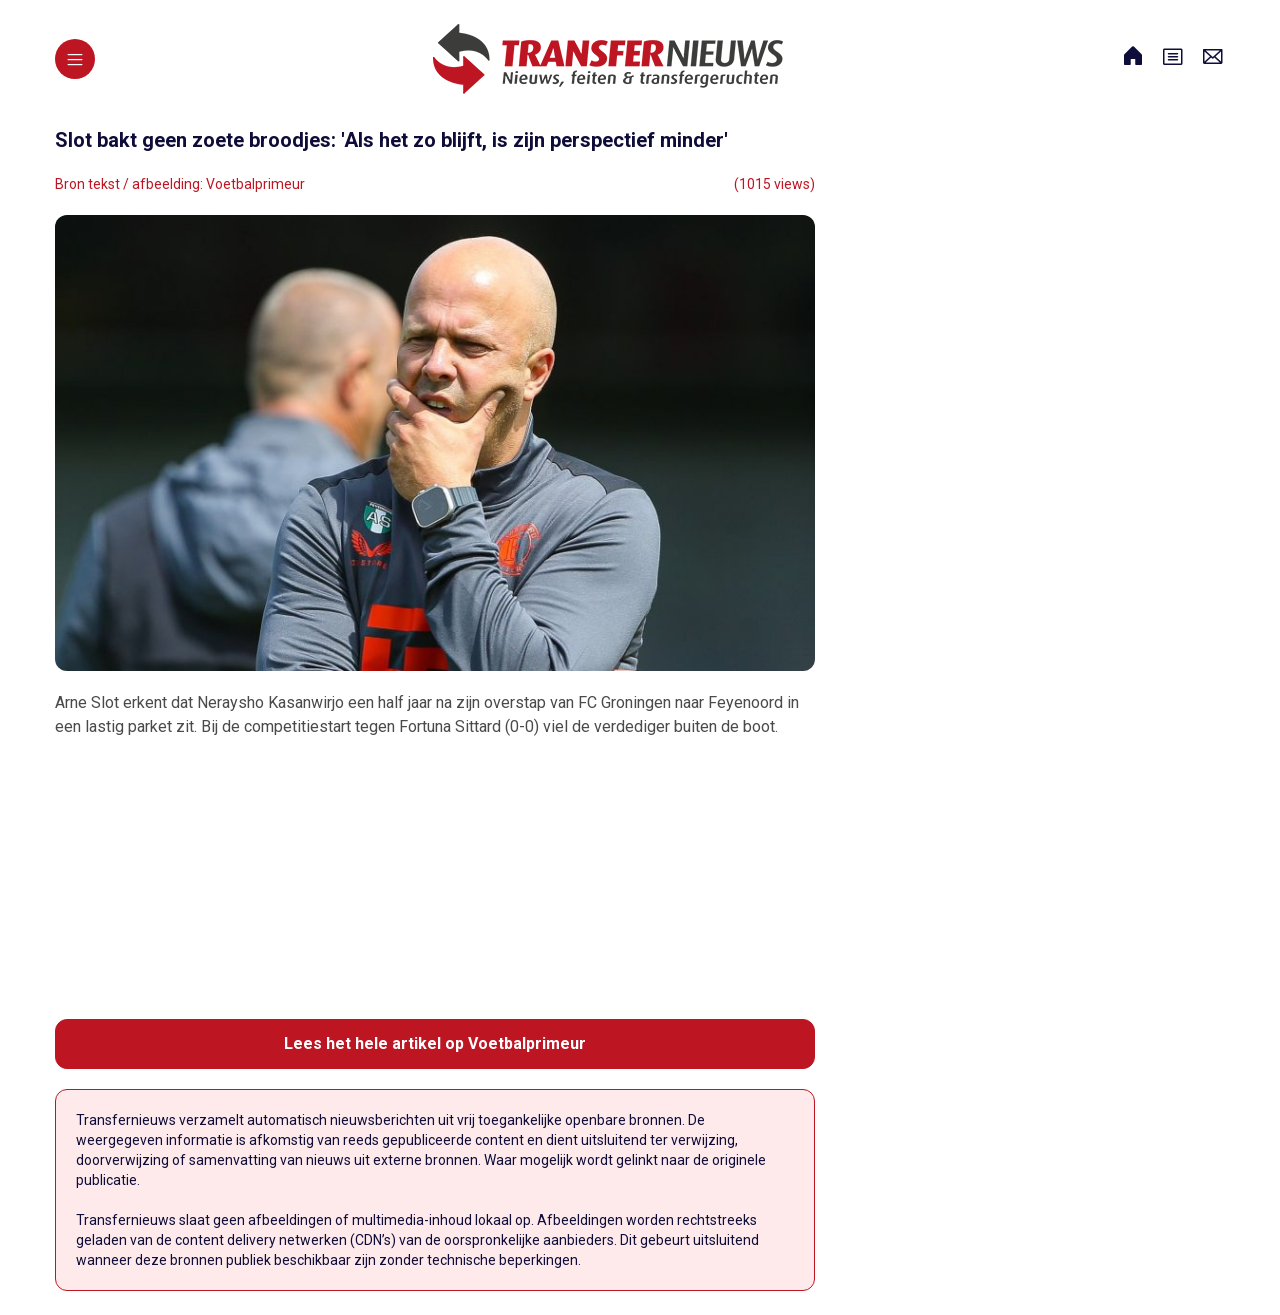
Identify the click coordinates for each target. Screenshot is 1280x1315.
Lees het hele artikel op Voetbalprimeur (435, 1043)
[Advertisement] (435, 879)
